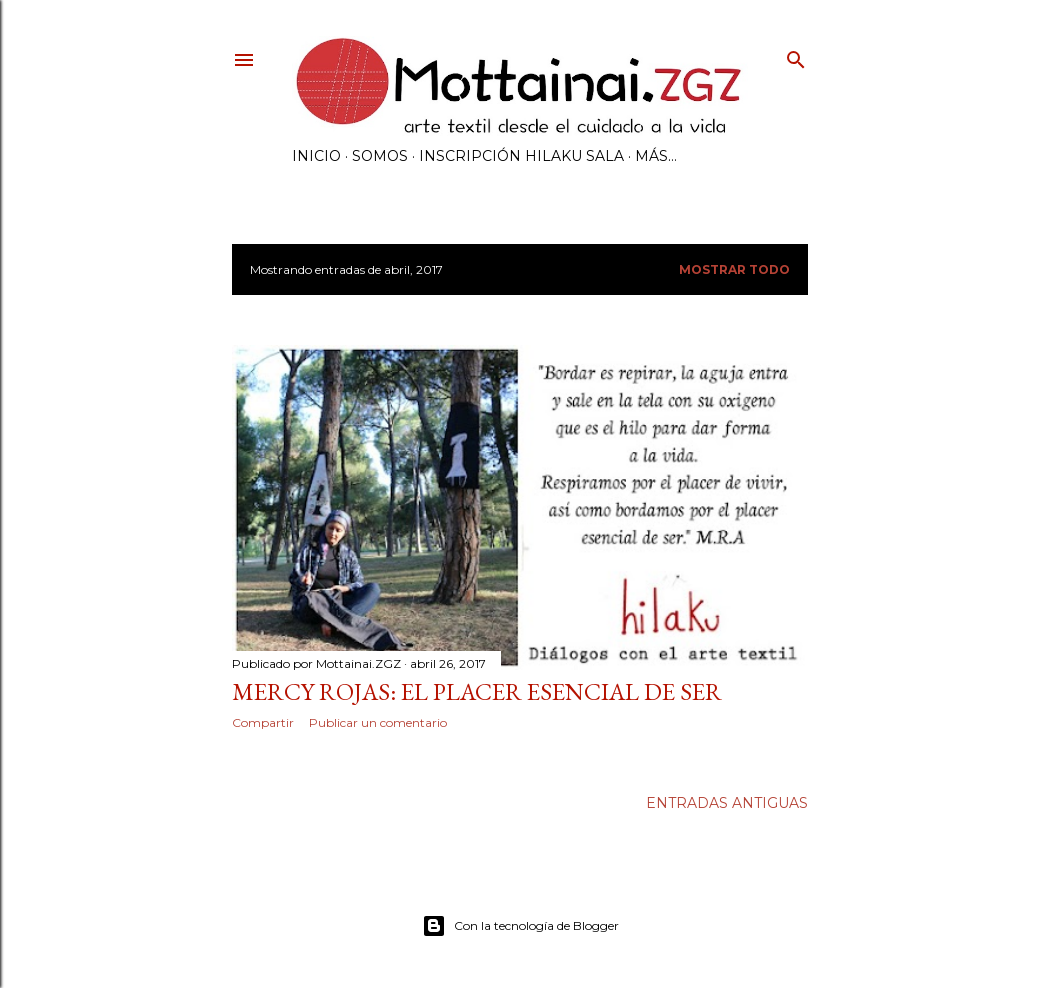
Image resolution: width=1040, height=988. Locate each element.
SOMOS (380, 156)
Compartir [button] (263, 722)
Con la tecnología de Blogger (520, 926)
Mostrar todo (734, 269)
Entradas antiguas (727, 803)
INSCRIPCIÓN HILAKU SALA (521, 156)
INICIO (316, 156)
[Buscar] (796, 55)
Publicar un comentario (378, 722)
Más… (656, 156)
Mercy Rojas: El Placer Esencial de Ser (477, 691)
